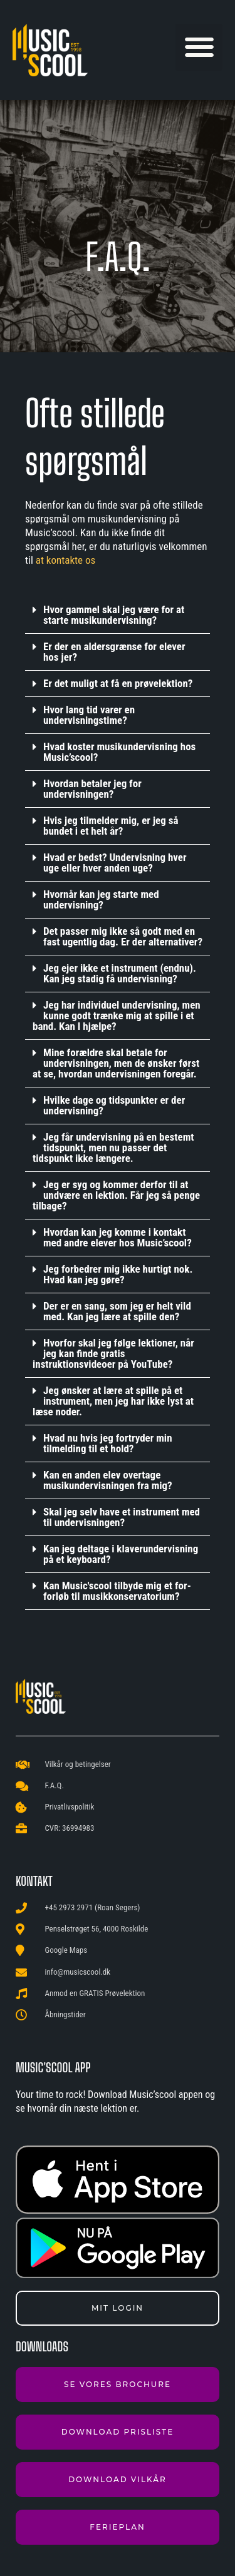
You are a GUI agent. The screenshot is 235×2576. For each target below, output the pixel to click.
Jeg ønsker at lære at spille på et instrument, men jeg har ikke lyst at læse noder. (113, 1401)
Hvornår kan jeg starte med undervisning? (101, 899)
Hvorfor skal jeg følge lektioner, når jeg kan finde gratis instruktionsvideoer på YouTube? (113, 1353)
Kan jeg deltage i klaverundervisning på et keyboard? (120, 1553)
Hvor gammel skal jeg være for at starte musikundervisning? (113, 614)
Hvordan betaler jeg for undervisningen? (92, 788)
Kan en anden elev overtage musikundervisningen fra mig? (107, 1480)
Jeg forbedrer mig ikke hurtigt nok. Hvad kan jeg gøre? (117, 1274)
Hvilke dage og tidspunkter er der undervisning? (114, 1105)
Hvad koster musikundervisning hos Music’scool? (119, 751)
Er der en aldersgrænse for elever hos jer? (114, 651)
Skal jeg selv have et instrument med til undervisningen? (121, 1517)
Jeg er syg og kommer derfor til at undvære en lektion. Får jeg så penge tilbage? (116, 1195)
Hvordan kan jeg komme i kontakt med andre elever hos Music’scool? (117, 1237)
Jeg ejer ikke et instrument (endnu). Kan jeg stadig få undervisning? (119, 973)
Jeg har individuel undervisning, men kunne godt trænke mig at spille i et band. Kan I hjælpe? (117, 1015)
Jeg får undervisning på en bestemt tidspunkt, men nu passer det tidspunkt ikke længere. (113, 1147)
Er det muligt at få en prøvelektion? (117, 683)
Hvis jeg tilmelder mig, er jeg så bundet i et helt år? (110, 825)
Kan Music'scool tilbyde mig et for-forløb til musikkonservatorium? (117, 1590)
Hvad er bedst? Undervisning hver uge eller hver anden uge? (115, 862)
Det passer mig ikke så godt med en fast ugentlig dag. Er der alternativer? (122, 936)
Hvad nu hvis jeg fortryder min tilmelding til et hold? (107, 1443)
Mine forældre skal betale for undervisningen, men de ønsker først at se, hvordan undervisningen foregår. (116, 1063)
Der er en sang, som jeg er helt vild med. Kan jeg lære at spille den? (117, 1311)
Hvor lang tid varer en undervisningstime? (89, 714)
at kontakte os (66, 560)
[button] (198, 47)
